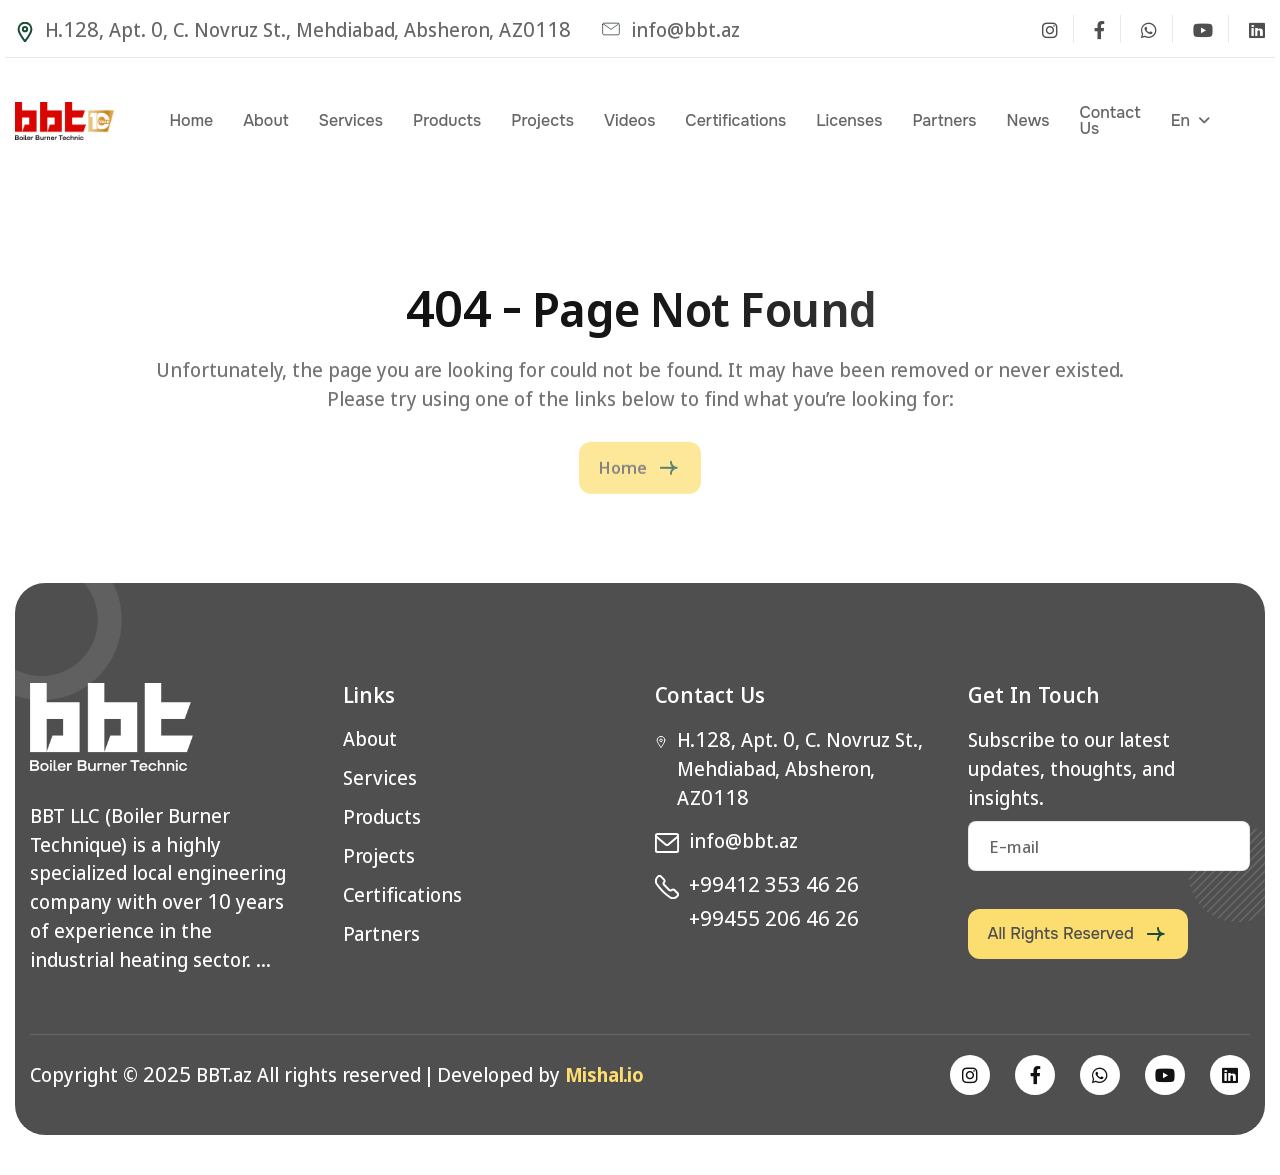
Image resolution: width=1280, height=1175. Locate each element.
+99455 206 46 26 (774, 918)
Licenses (849, 120)
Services (351, 120)
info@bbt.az (670, 29)
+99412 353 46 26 (774, 884)
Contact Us (1109, 120)
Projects (542, 120)
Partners (944, 120)
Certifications (735, 120)
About (265, 120)
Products (447, 120)
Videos (629, 120)
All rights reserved (1061, 933)
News (1027, 120)
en (1180, 120)
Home (191, 120)
